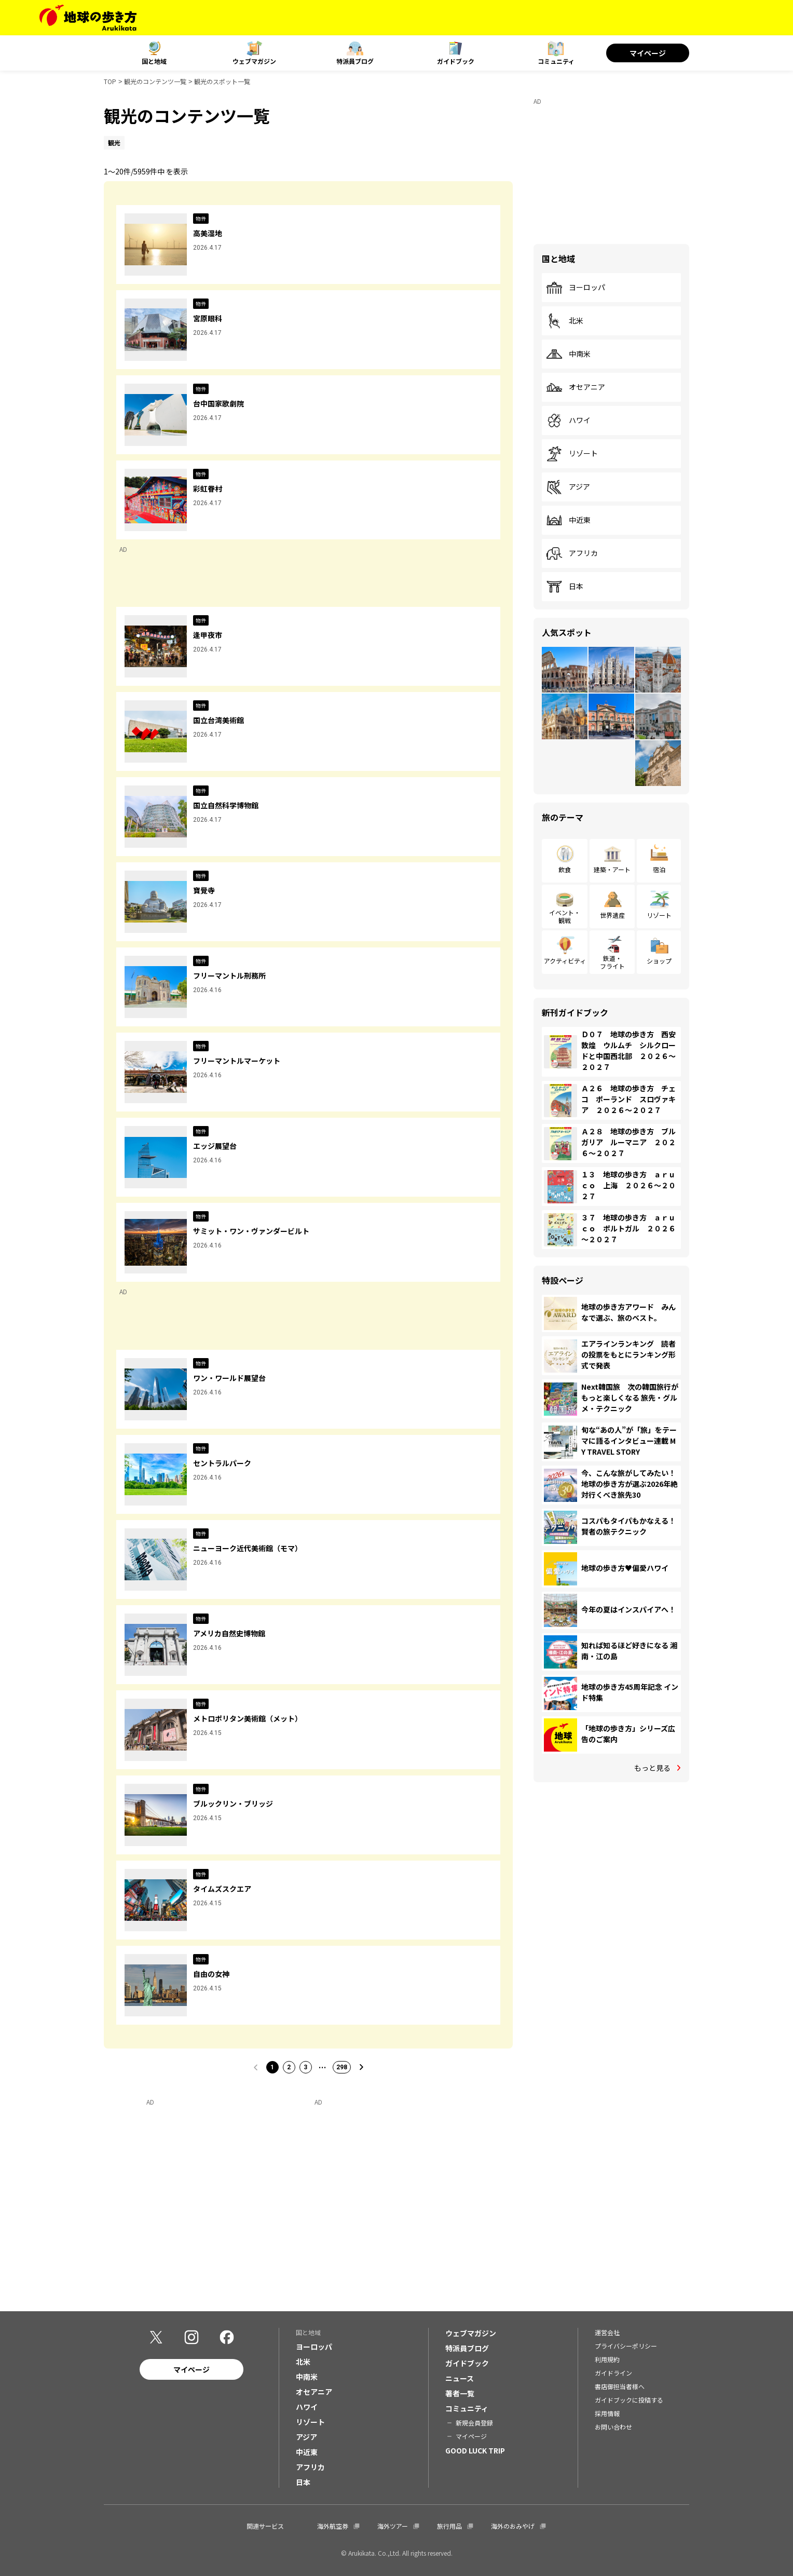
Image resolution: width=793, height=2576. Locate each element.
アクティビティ (565, 960)
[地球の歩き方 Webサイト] (87, 18)
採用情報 (607, 2413)
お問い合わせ (613, 2426)
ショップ (659, 960)
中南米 (568, 354)
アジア (568, 487)
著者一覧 (459, 2393)
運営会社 (607, 2332)
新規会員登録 (474, 2422)
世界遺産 (612, 915)
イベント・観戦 (564, 916)
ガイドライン (613, 2372)
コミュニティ (556, 61)
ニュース (459, 2378)
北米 (564, 321)
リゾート (572, 453)
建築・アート (612, 869)
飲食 (564, 869)
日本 (564, 586)
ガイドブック (455, 61)
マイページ (648, 53)
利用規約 (607, 2359)
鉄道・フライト (612, 962)
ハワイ (568, 420)
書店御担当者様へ (620, 2386)
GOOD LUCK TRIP (475, 2450)
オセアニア (575, 387)
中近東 (568, 520)
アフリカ (572, 553)
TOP (110, 81)
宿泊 (659, 869)
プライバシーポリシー (626, 2345)
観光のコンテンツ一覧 (155, 81)
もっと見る (652, 1767)
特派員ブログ (355, 61)
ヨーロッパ (575, 287)
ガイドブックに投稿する (629, 2399)
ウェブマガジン (254, 61)
